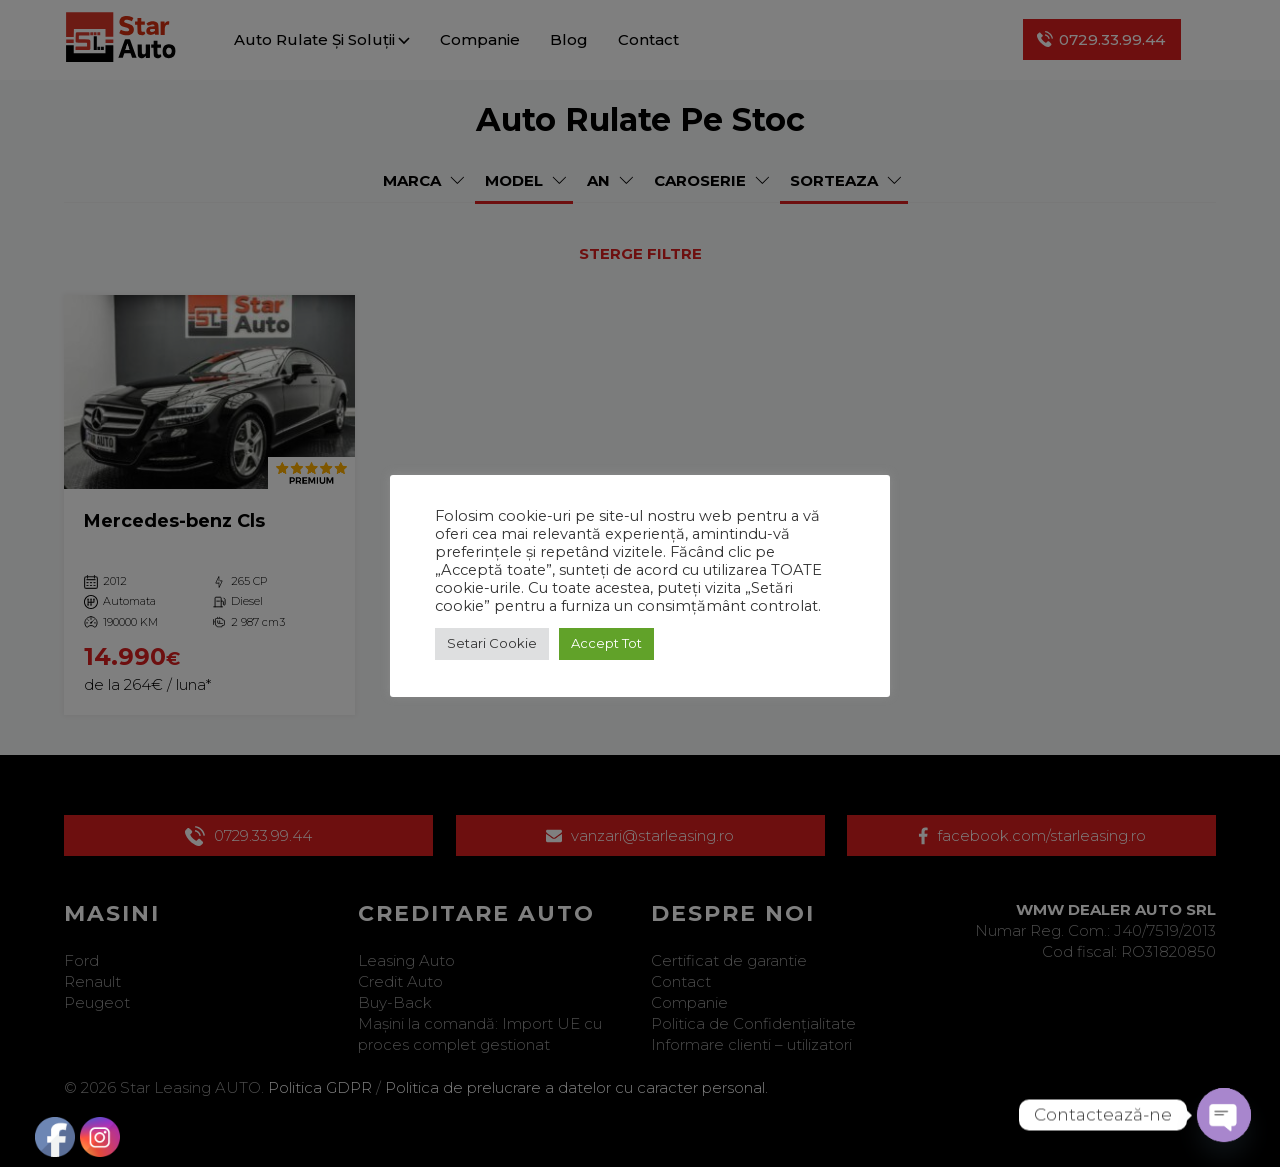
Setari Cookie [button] (492, 643)
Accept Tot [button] (606, 643)
